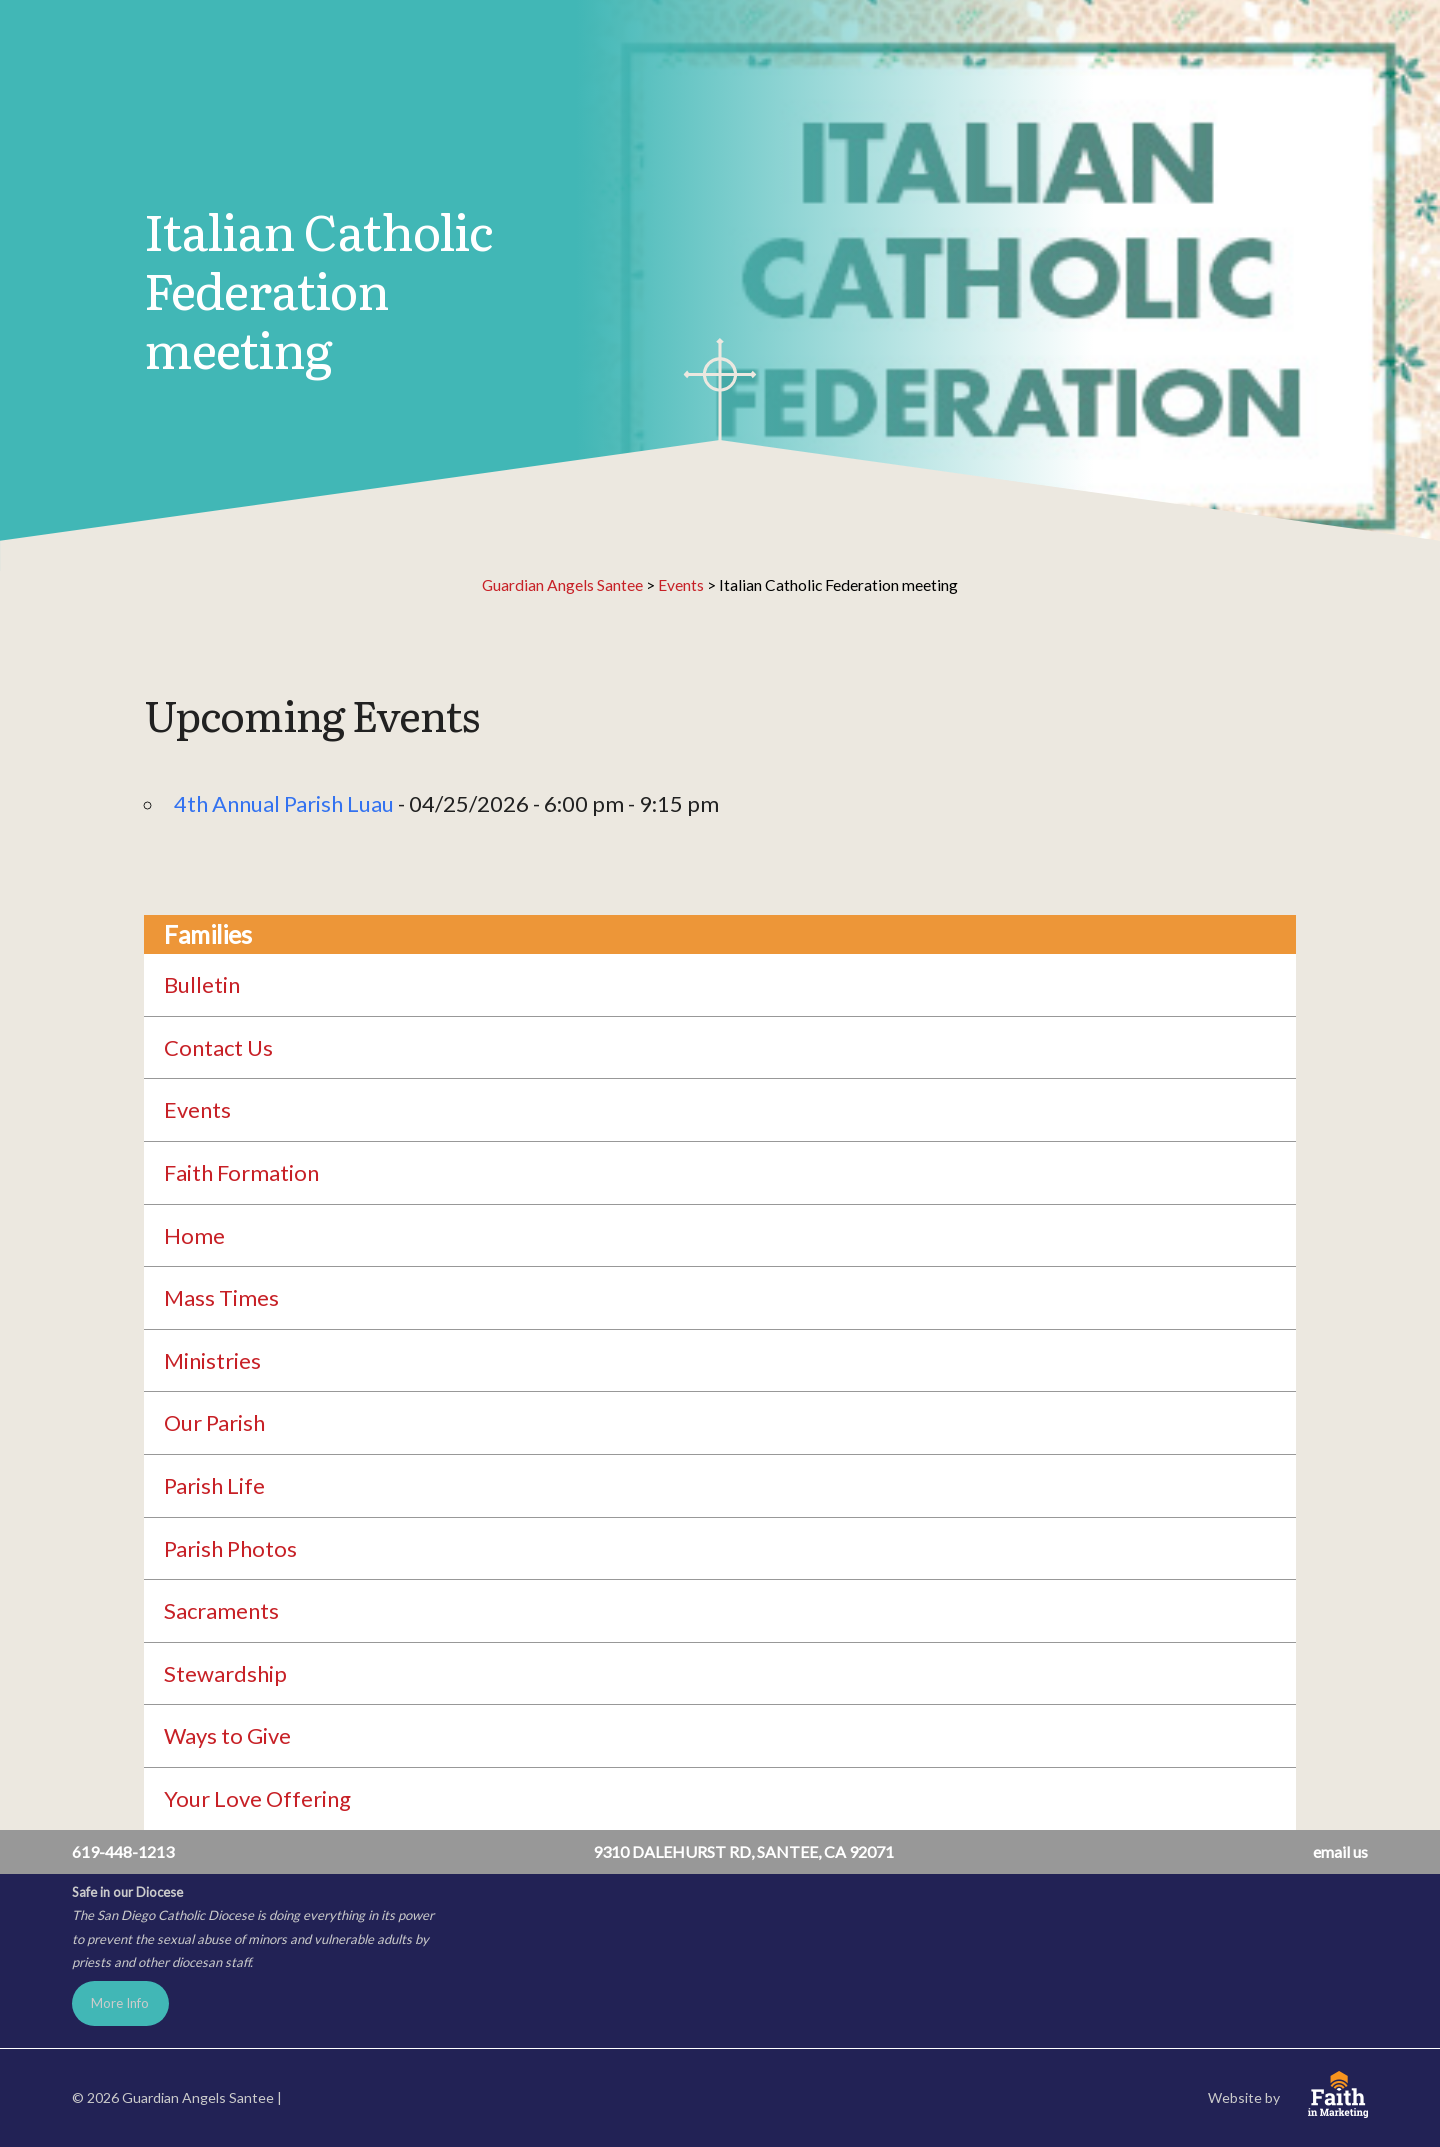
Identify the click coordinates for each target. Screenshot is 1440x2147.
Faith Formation (241, 1172)
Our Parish (214, 1422)
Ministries (212, 1360)
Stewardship (225, 1673)
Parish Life (214, 1485)
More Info (120, 2003)
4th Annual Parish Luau (284, 803)
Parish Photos (230, 1548)
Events (197, 1109)
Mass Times (221, 1297)
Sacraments (221, 1610)
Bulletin (202, 984)
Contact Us (218, 1047)
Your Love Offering (257, 1798)
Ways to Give (227, 1735)
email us (1340, 1851)
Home (194, 1235)
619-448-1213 (123, 1851)
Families (207, 934)
